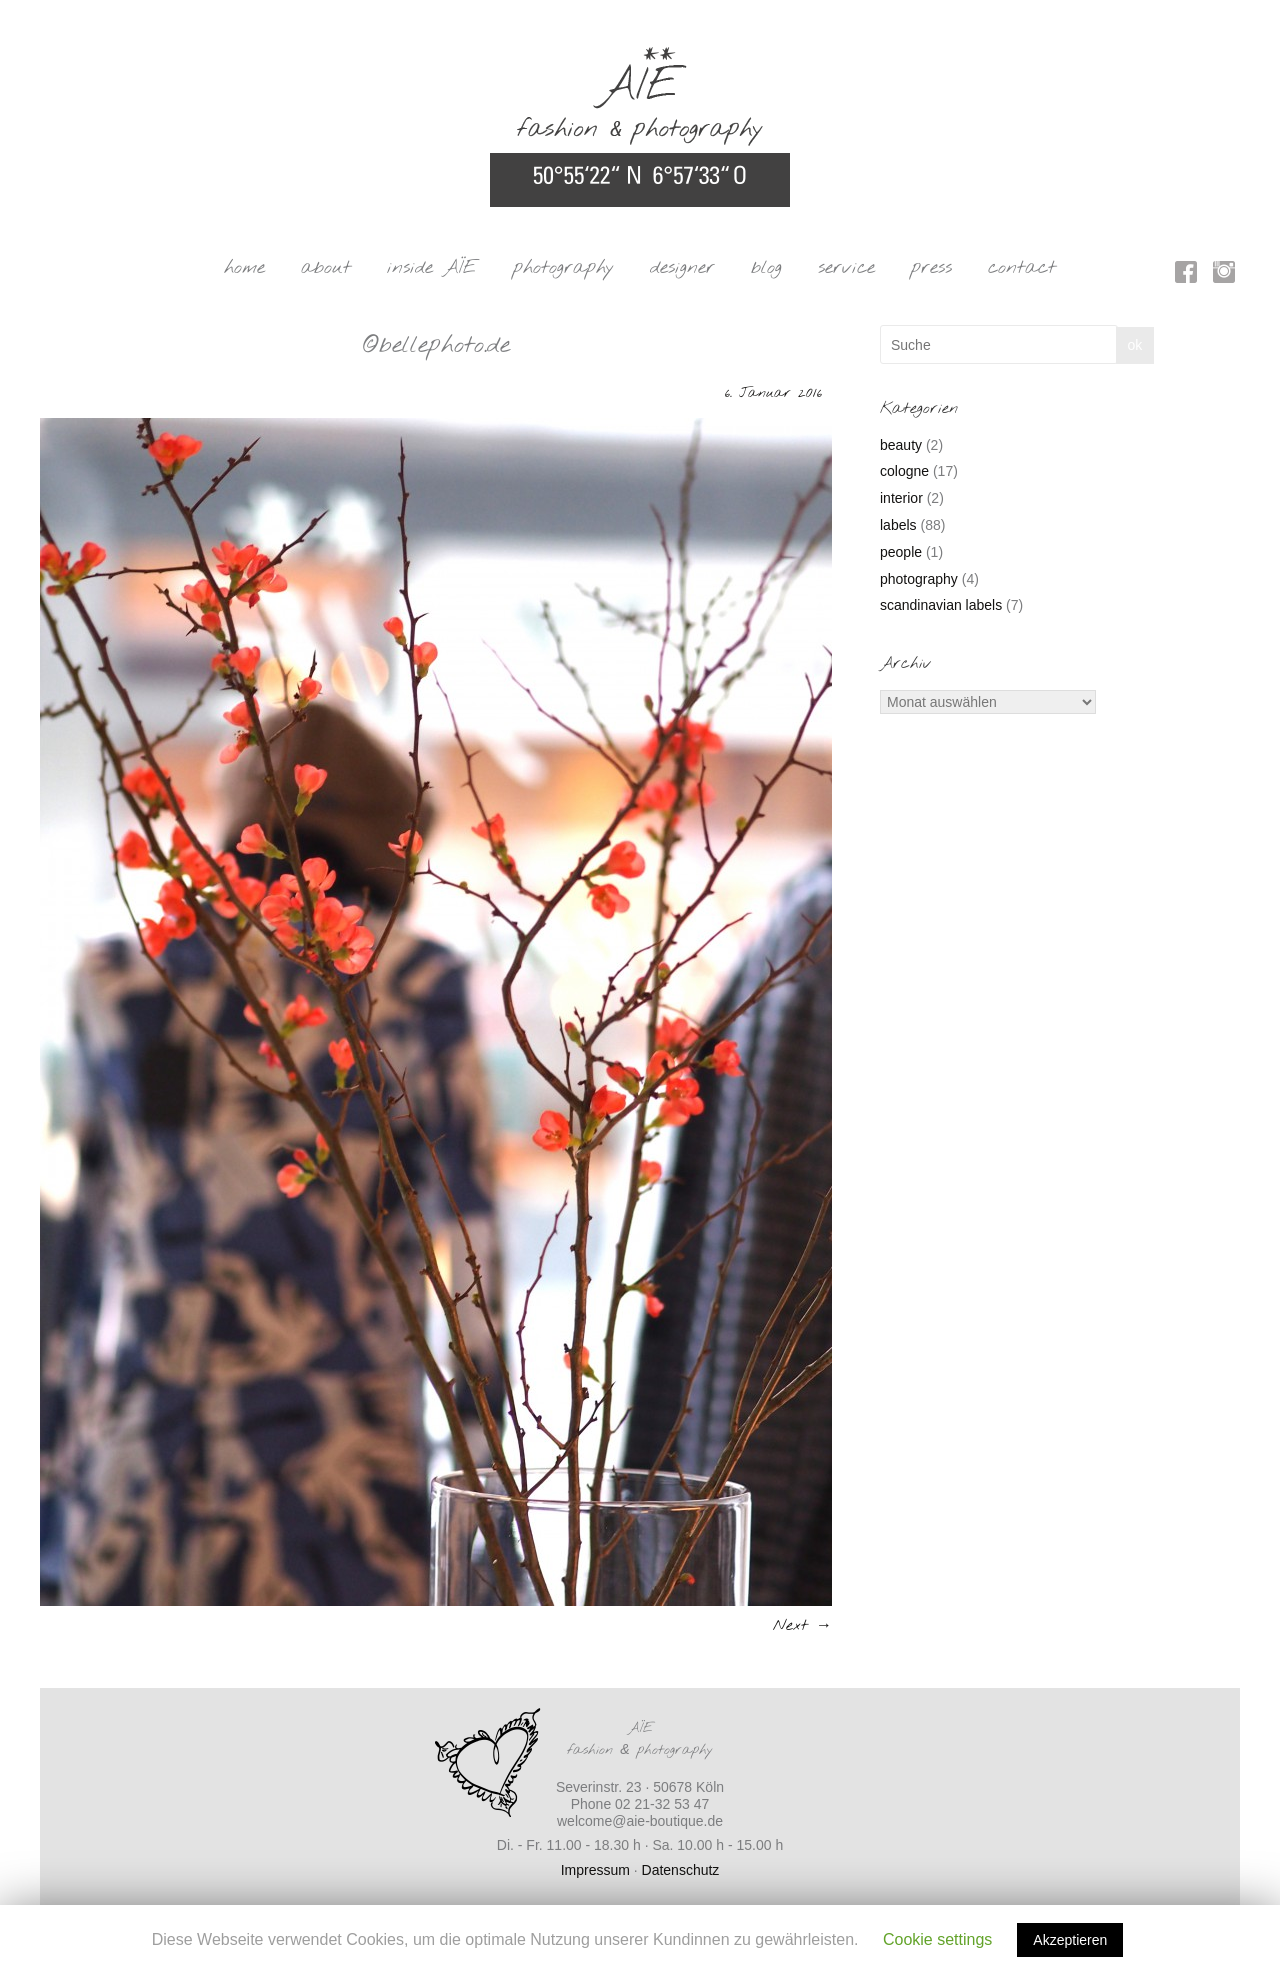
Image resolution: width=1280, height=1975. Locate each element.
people (901, 552)
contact (1022, 268)
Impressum (595, 1870)
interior (901, 498)
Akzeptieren (1070, 1940)
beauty (901, 445)
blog (766, 268)
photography (563, 268)
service (846, 268)
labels (898, 525)
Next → (802, 1625)
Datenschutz (681, 1870)
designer (682, 268)
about (326, 268)
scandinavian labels (941, 605)
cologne (904, 471)
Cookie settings (937, 1939)
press (931, 268)
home (244, 268)
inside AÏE (432, 268)
